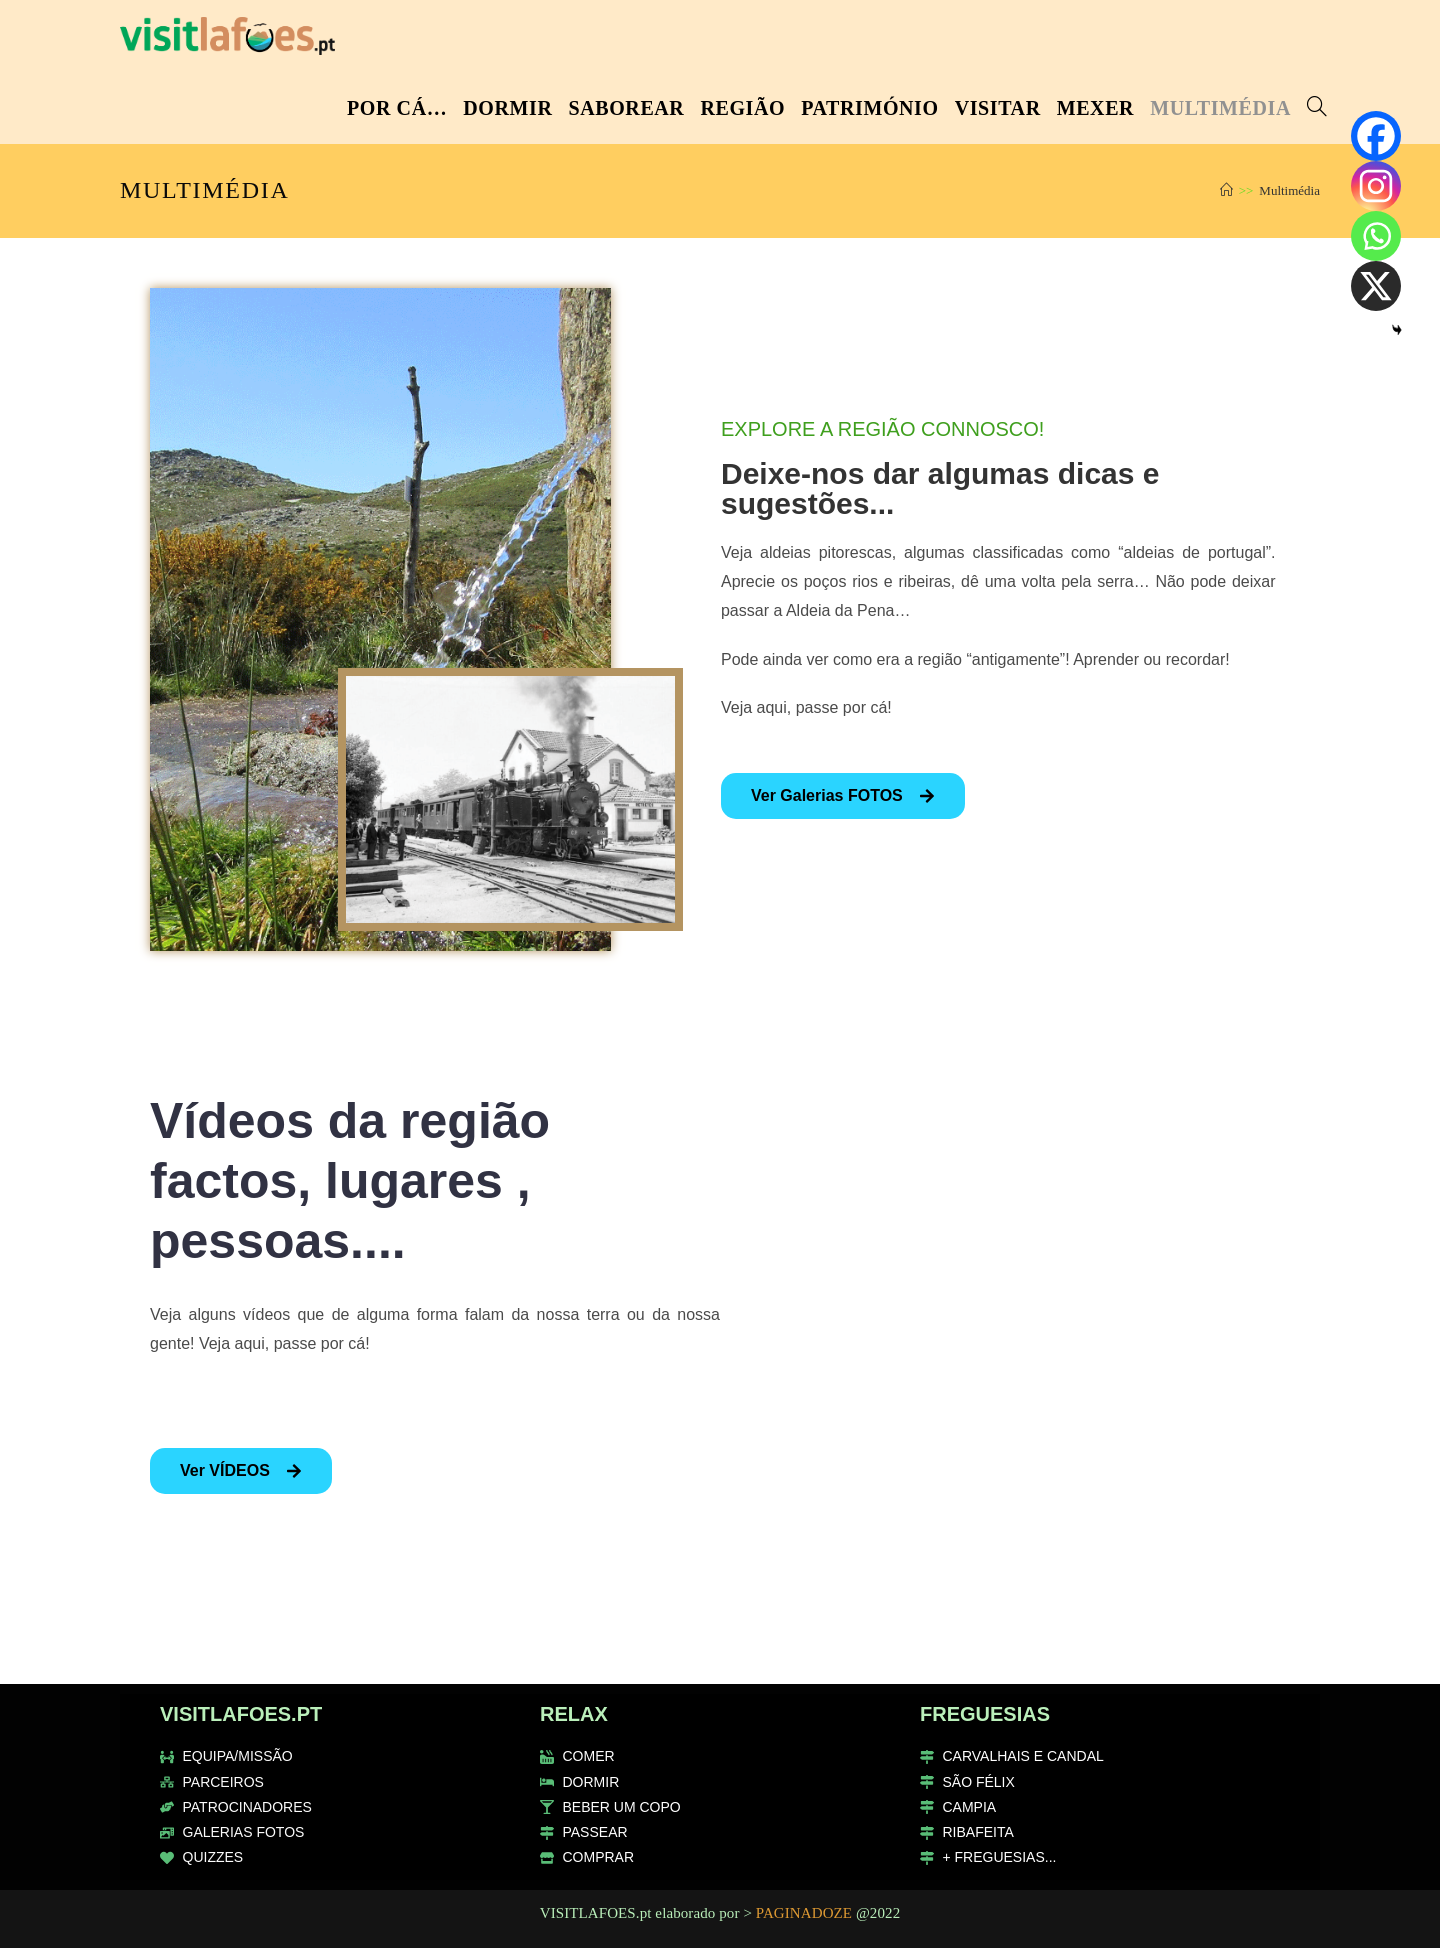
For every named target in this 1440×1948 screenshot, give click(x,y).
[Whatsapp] (1376, 236)
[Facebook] (1376, 136)
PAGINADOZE (804, 1913)
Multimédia (1289, 190)
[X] (1376, 286)
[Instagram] (1376, 186)
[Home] (1226, 190)
